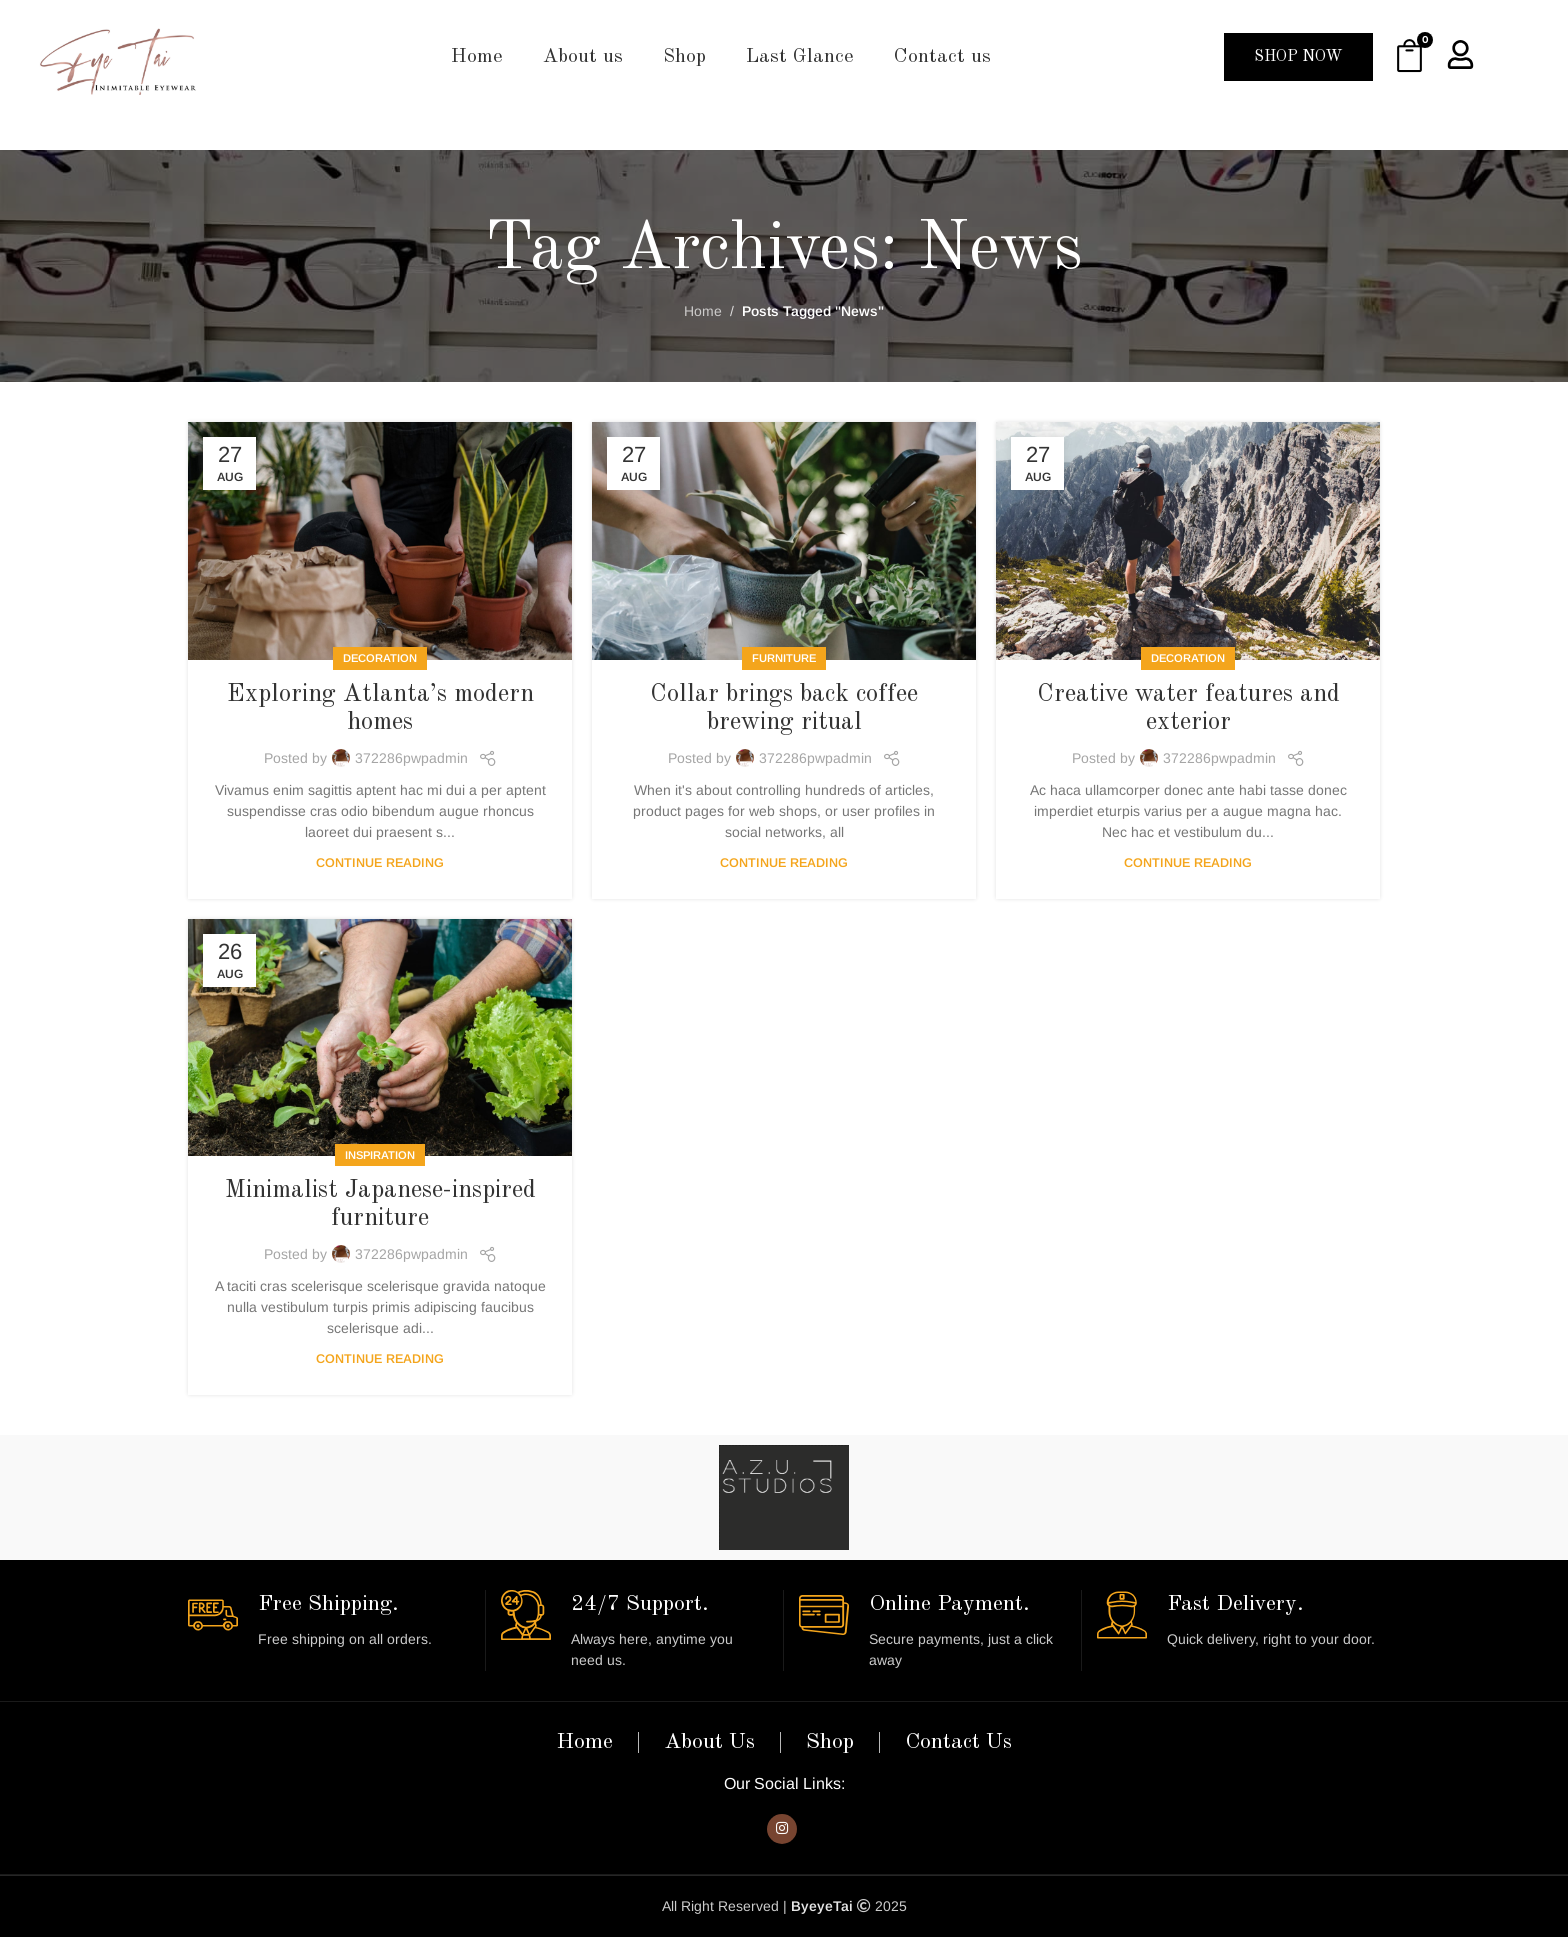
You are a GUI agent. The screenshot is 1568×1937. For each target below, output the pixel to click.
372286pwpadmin (411, 758)
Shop (684, 57)
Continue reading (380, 863)
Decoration (380, 658)
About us (583, 57)
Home (477, 57)
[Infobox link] (329, 1620)
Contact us (942, 57)
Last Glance (800, 57)
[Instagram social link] (782, 1829)
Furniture (784, 658)
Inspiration (380, 1155)
